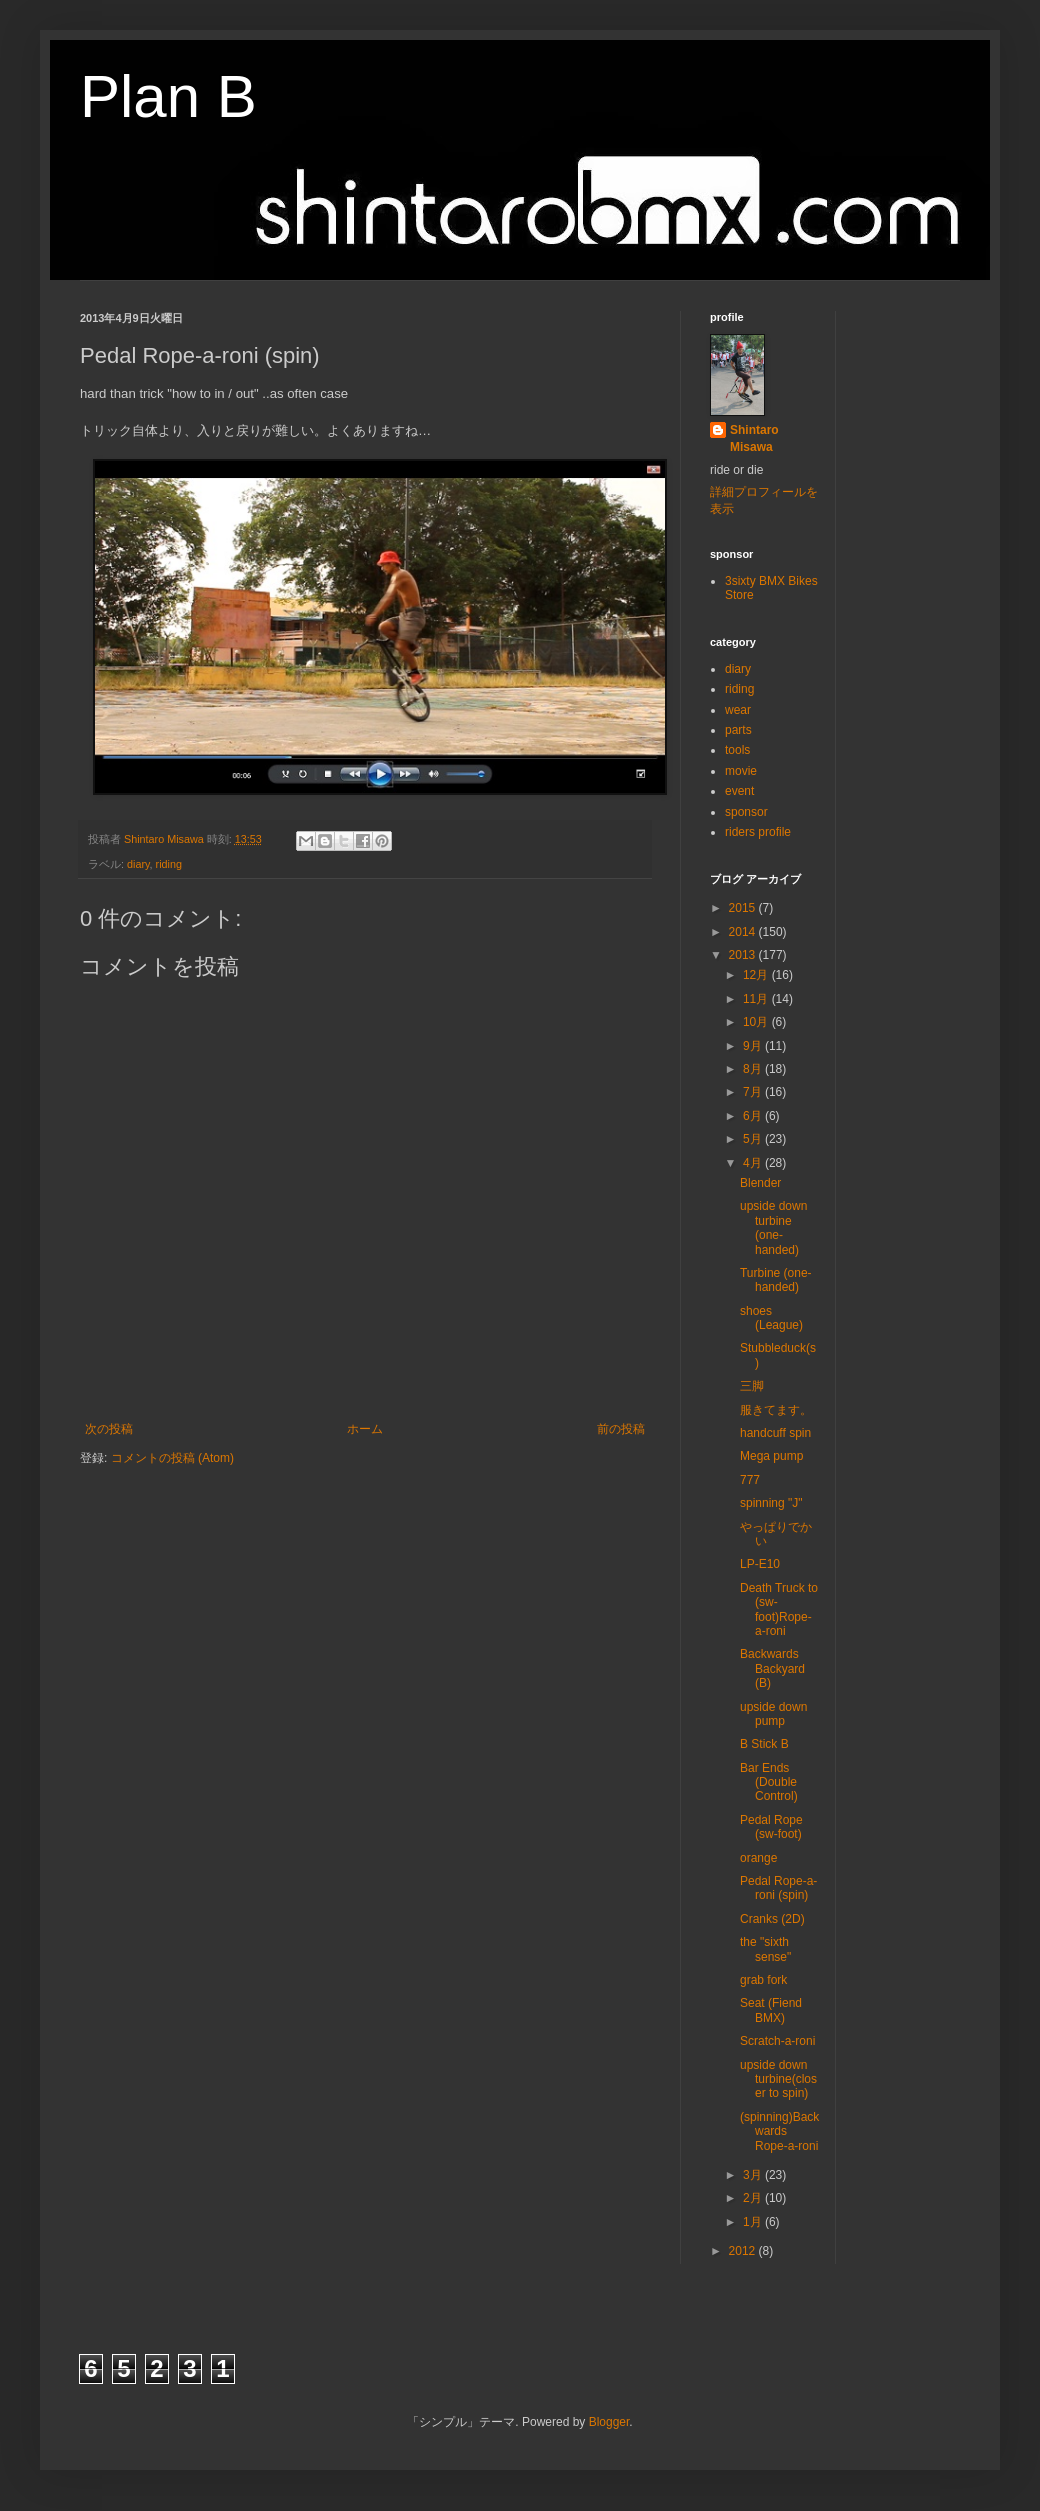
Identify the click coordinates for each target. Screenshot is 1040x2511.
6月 (754, 1116)
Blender (760, 1183)
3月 (754, 2175)
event (739, 791)
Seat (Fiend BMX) (771, 2010)
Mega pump (771, 1456)
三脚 (752, 1386)
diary (138, 864)
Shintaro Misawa (754, 438)
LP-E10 (760, 1564)
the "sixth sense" (765, 1949)
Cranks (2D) (772, 1919)
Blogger (609, 2422)
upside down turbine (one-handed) (773, 1227)
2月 (754, 2198)
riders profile (758, 832)
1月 (754, 2222)
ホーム (365, 1429)
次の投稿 (109, 1429)
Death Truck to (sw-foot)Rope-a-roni (779, 1609)
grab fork (763, 1980)
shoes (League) (771, 1318)
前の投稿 (621, 1429)
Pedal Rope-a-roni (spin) (778, 1888)
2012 (744, 2251)
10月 (757, 1022)
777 (750, 1480)
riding (169, 864)
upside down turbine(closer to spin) (778, 2079)
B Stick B (764, 1744)
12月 (757, 975)
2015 (744, 908)
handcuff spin (775, 1433)
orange (758, 1858)
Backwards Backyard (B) (772, 1668)
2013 (744, 955)
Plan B (168, 96)
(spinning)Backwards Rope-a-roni (779, 2131)
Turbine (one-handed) (776, 1280)
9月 (754, 1046)
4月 (754, 1163)
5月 (754, 1139)
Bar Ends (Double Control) (769, 1782)
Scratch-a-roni (777, 2041)
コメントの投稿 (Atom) (172, 1458)
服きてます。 (776, 1410)
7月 (754, 1092)
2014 (744, 932)
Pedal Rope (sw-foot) (771, 1827)
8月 (754, 1069)
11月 (757, 999)
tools (737, 750)
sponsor (746, 812)
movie (741, 771)
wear (738, 710)
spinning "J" (771, 1503)
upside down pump (773, 1714)
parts (738, 730)
